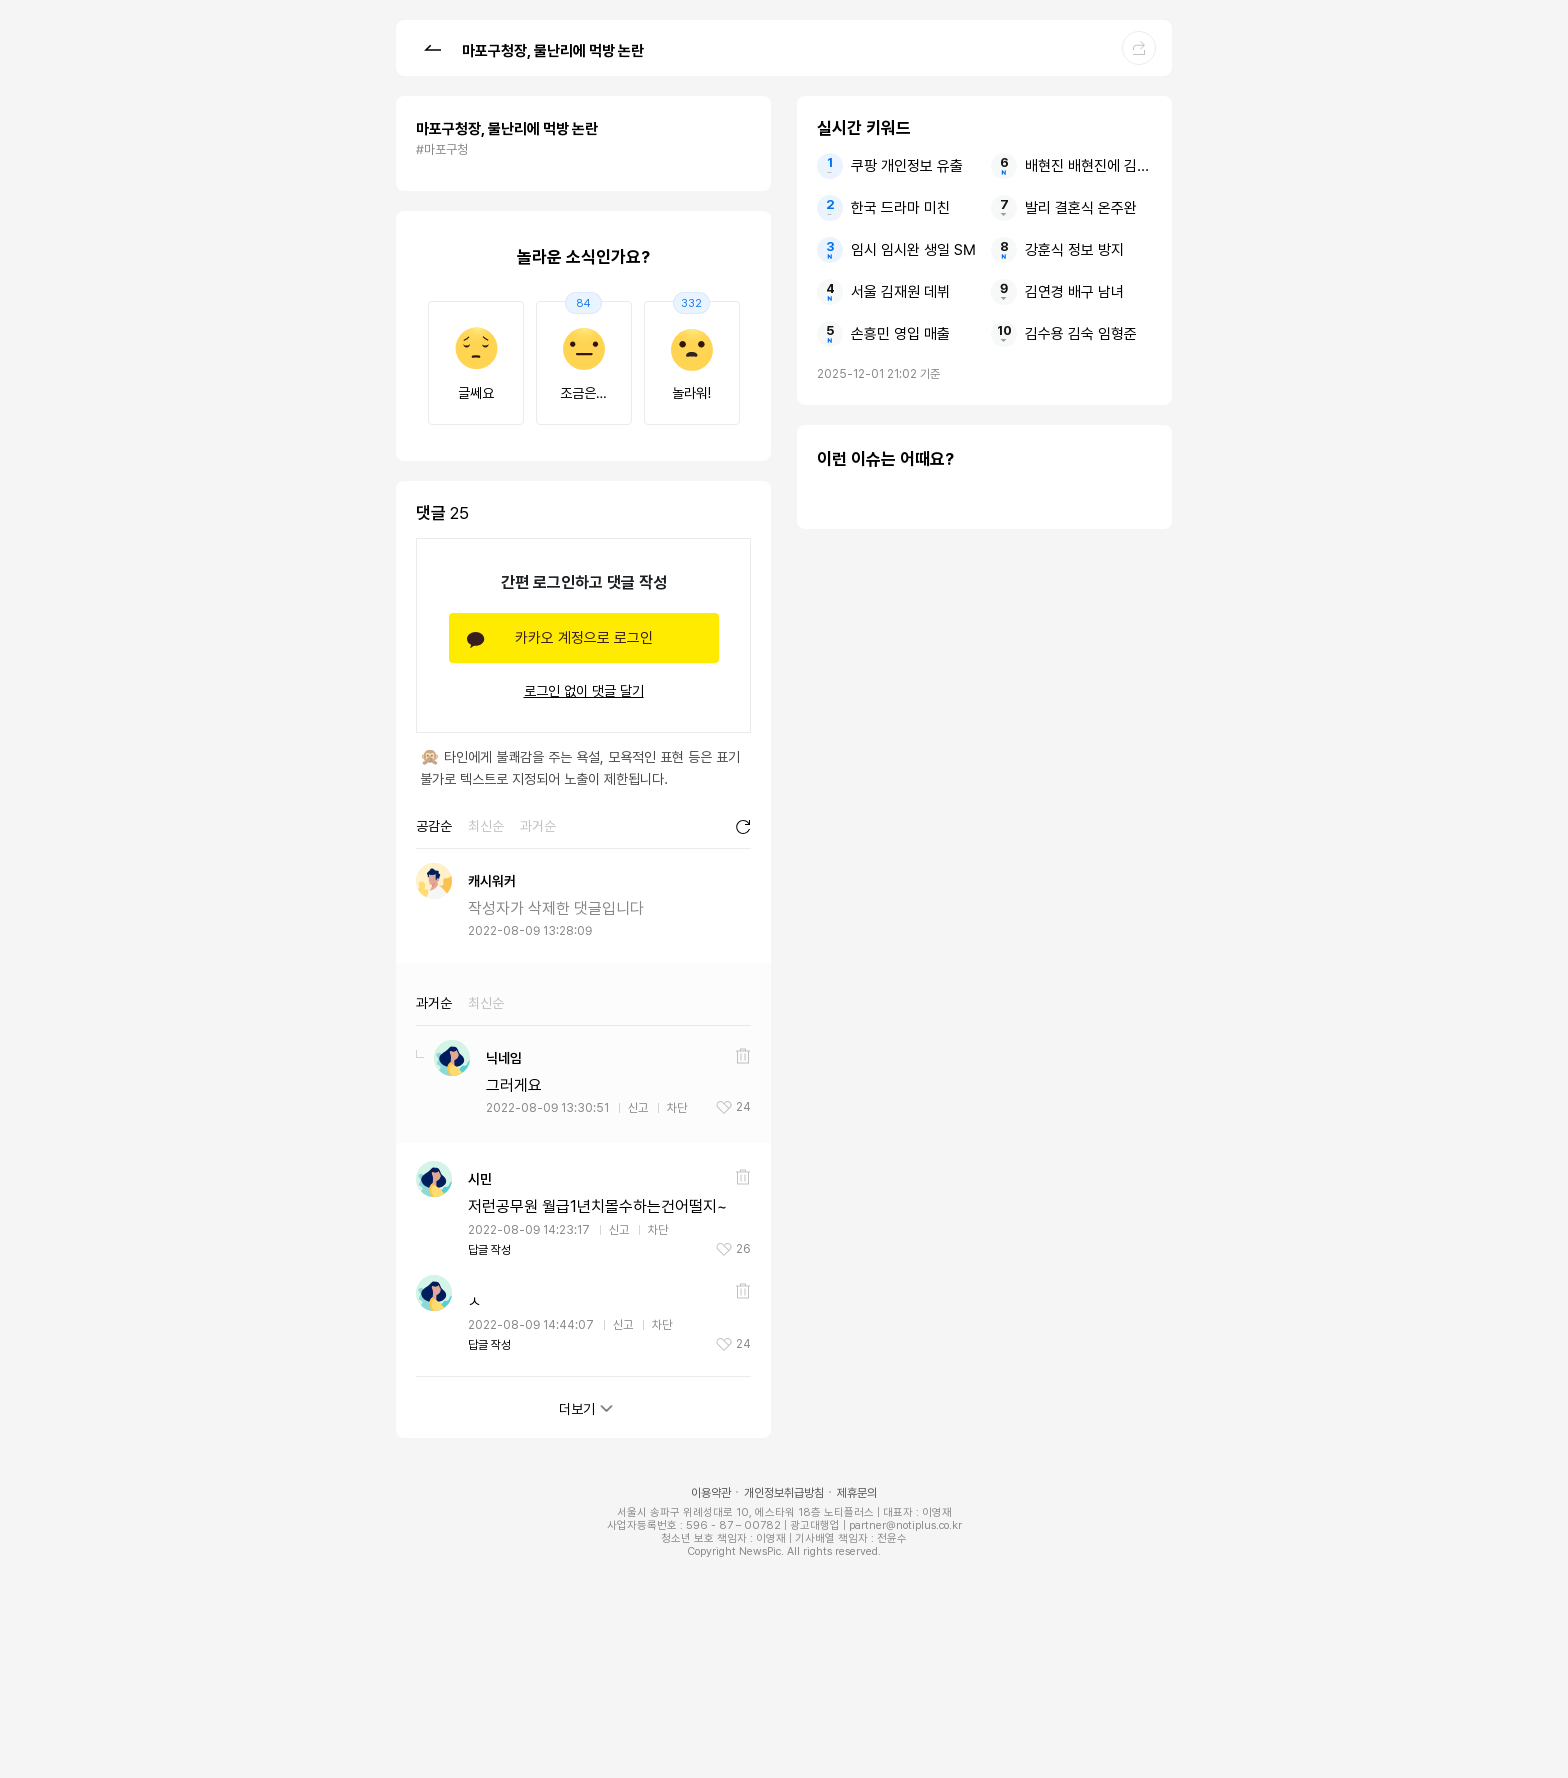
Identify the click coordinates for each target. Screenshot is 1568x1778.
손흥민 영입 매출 (900, 334)
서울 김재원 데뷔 (900, 292)
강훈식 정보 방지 (1074, 250)
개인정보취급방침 (784, 1493)
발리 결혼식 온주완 (1081, 208)
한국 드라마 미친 (900, 208)
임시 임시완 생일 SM (913, 250)
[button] (432, 47)
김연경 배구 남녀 (1074, 292)
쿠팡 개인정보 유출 (907, 166)
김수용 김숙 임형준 (1081, 334)
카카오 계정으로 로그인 (584, 638)
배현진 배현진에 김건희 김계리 (1088, 166)
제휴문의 (857, 1493)
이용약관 (711, 1493)
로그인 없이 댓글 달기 (584, 691)
